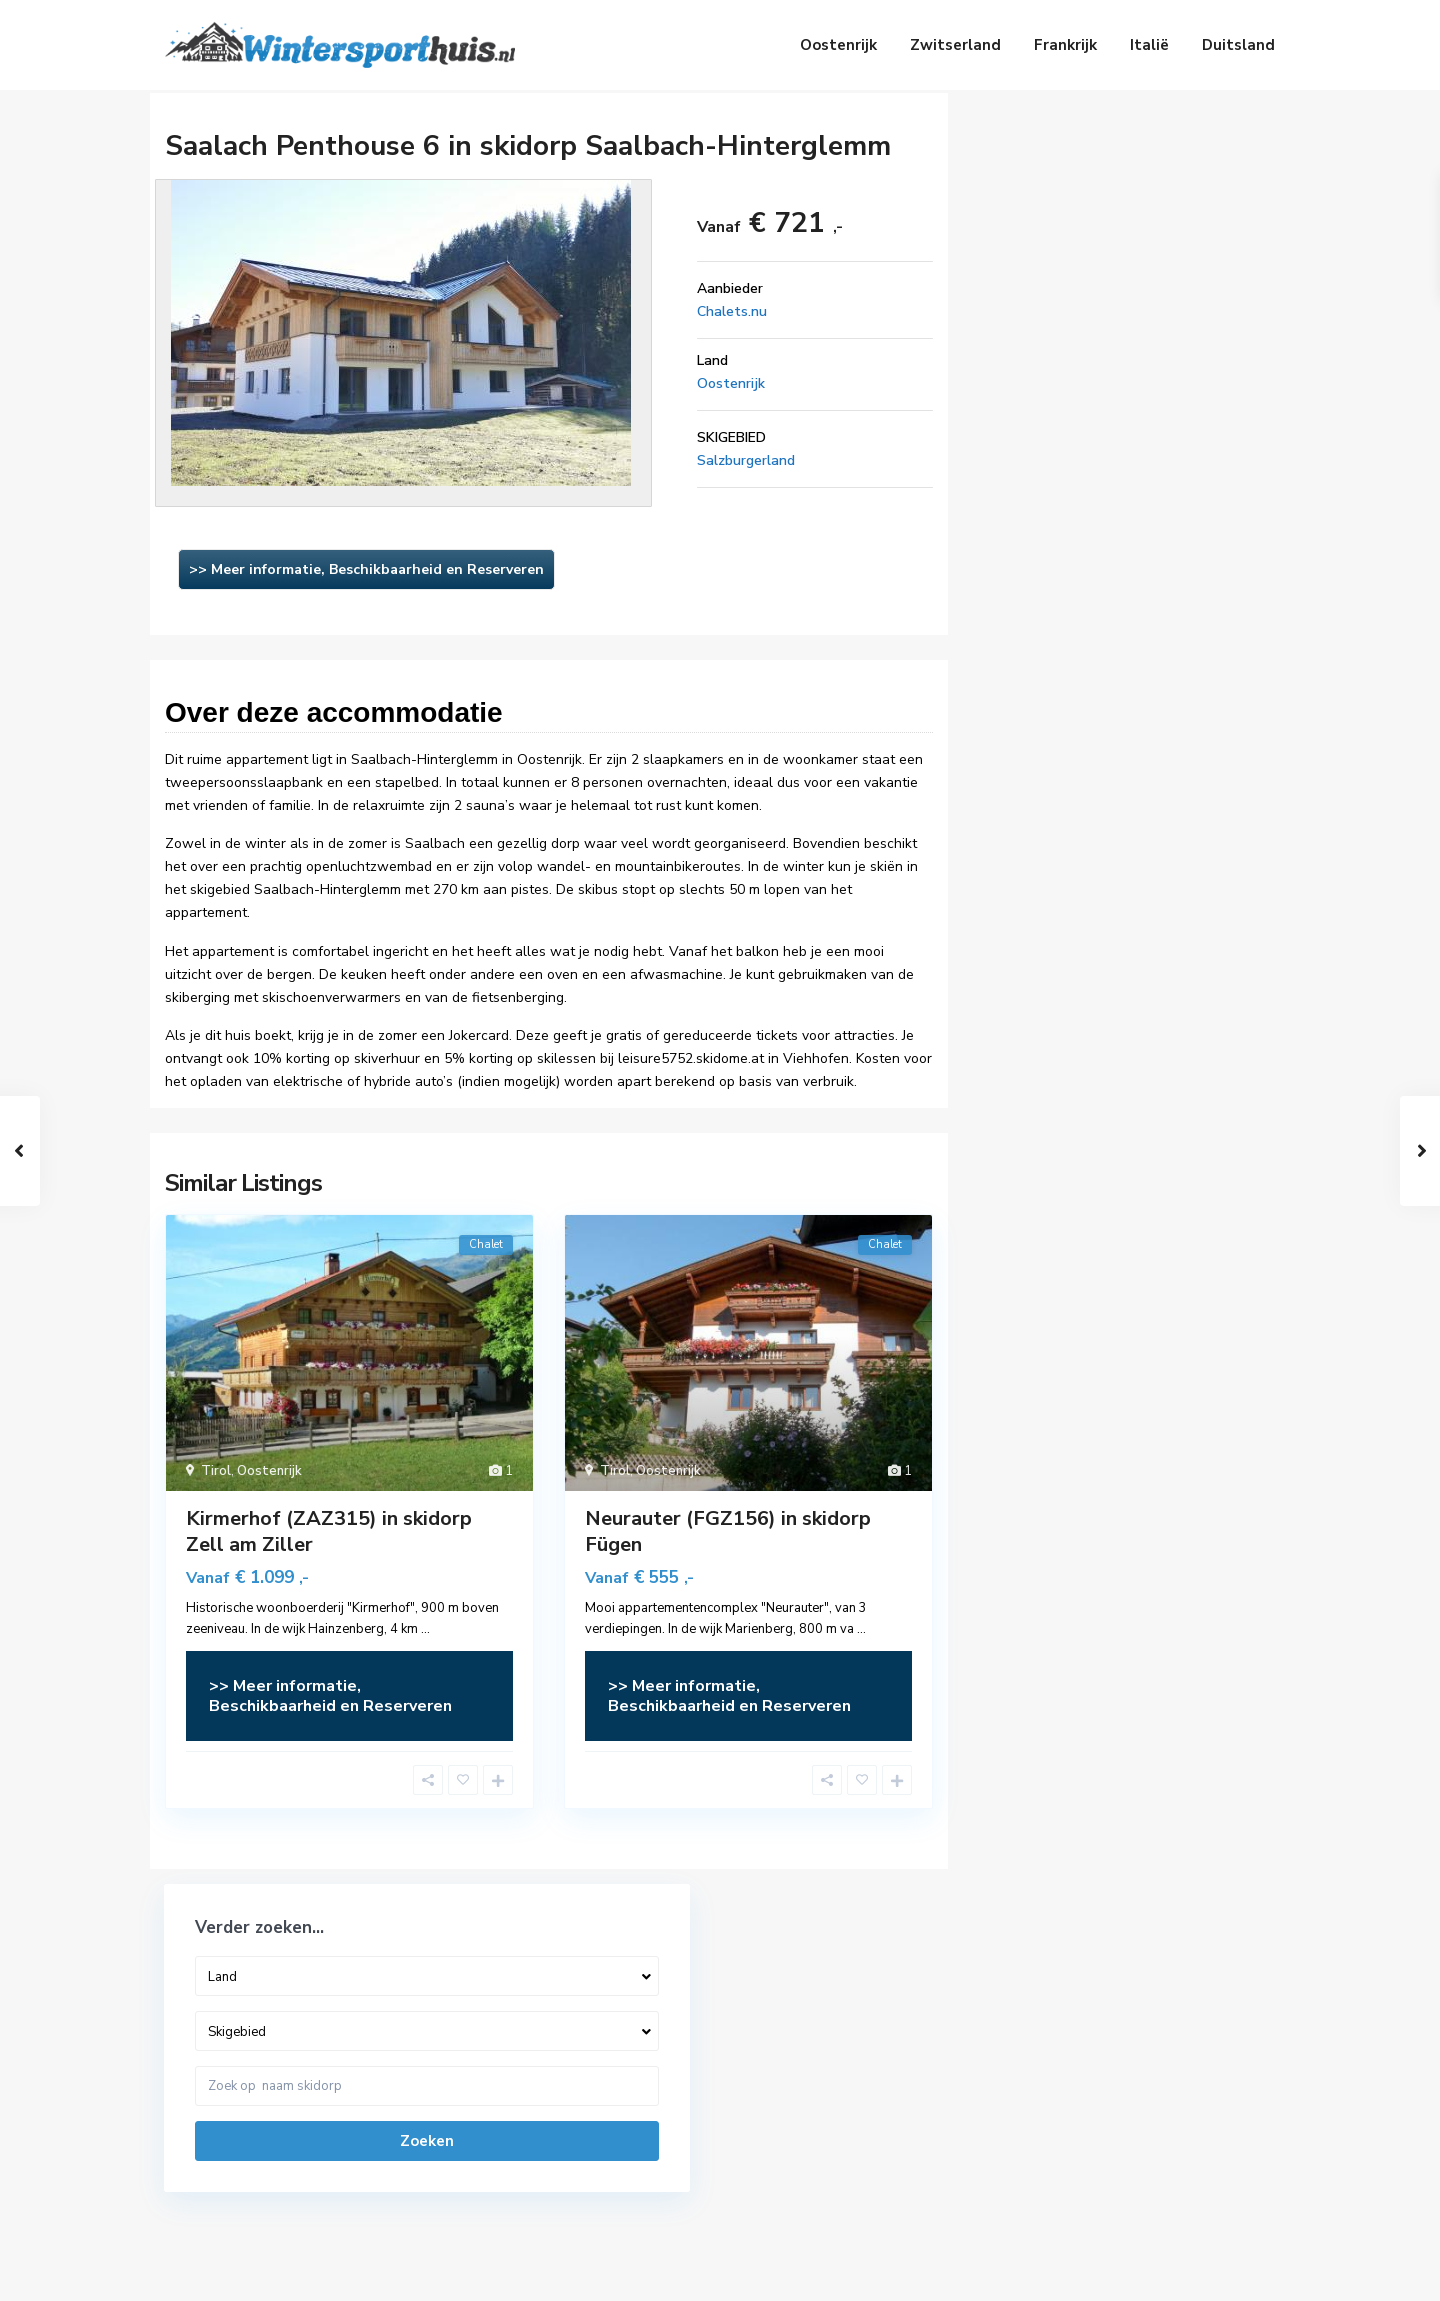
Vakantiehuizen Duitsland (813, 2106)
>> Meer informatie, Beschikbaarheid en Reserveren (366, 569)
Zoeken (1119, 350)
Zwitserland (955, 45)
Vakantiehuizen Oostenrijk (815, 2046)
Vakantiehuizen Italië (799, 2166)
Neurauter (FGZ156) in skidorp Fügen (728, 1531)
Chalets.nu (732, 311)
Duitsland (1238, 45)
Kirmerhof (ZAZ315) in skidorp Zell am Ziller (329, 1531)
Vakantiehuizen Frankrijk (808, 2136)
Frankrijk (1065, 45)
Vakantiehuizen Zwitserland (820, 2076)
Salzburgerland (746, 460)
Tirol (216, 1471)
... (425, 1629)
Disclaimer (1166, 2270)
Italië (1149, 45)
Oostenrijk (838, 45)
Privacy (1252, 2270)
